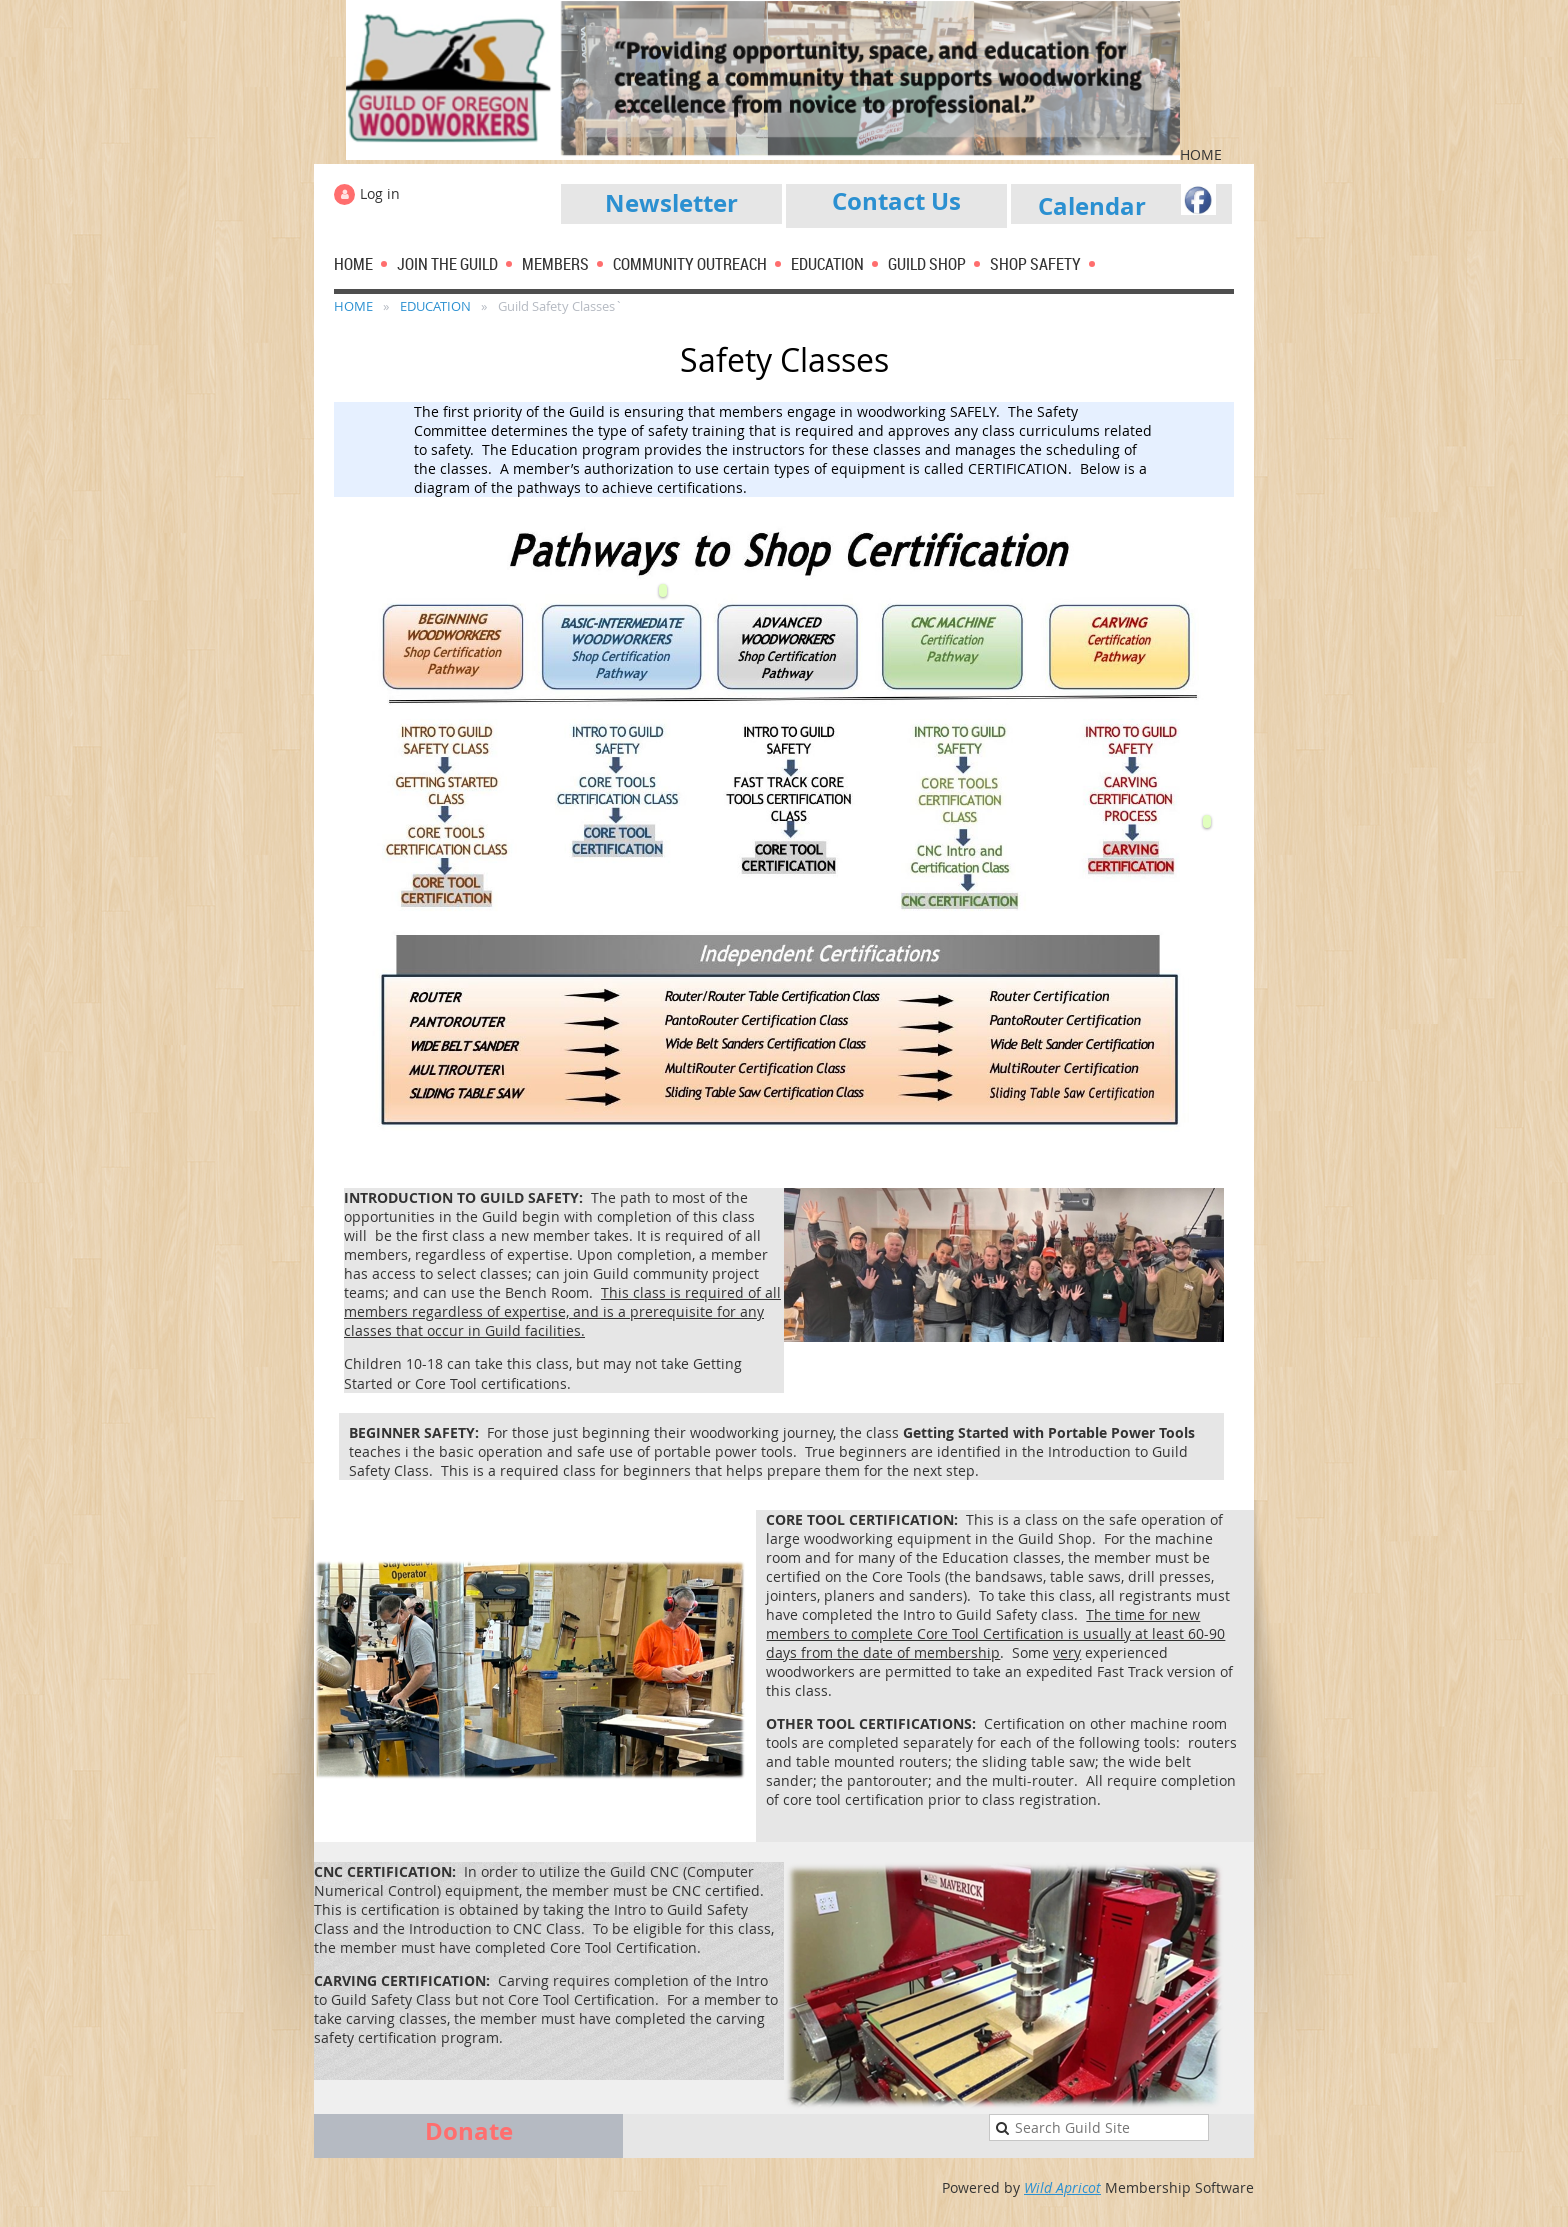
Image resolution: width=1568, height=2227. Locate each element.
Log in (380, 193)
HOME (353, 306)
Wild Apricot (1062, 2187)
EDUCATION (435, 306)
